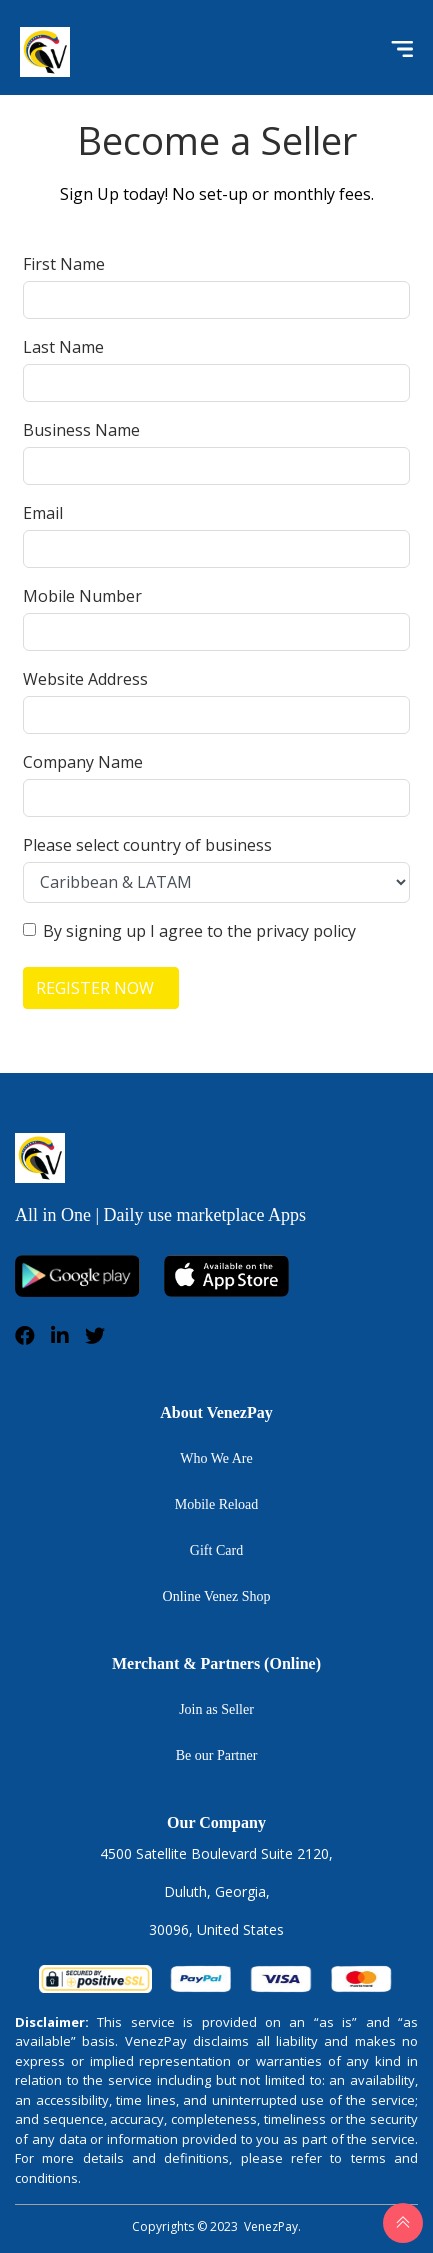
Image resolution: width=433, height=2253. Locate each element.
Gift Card (216, 1550)
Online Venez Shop (217, 1596)
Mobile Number (82, 596)
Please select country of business (147, 845)
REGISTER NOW (95, 988)
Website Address (85, 679)
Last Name (63, 347)
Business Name (81, 430)
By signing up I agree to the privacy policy (199, 931)
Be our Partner (217, 1755)
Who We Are (216, 1458)
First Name (64, 264)
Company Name (83, 762)
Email (43, 513)
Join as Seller (216, 1709)
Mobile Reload (217, 1504)
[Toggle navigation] (396, 52)
